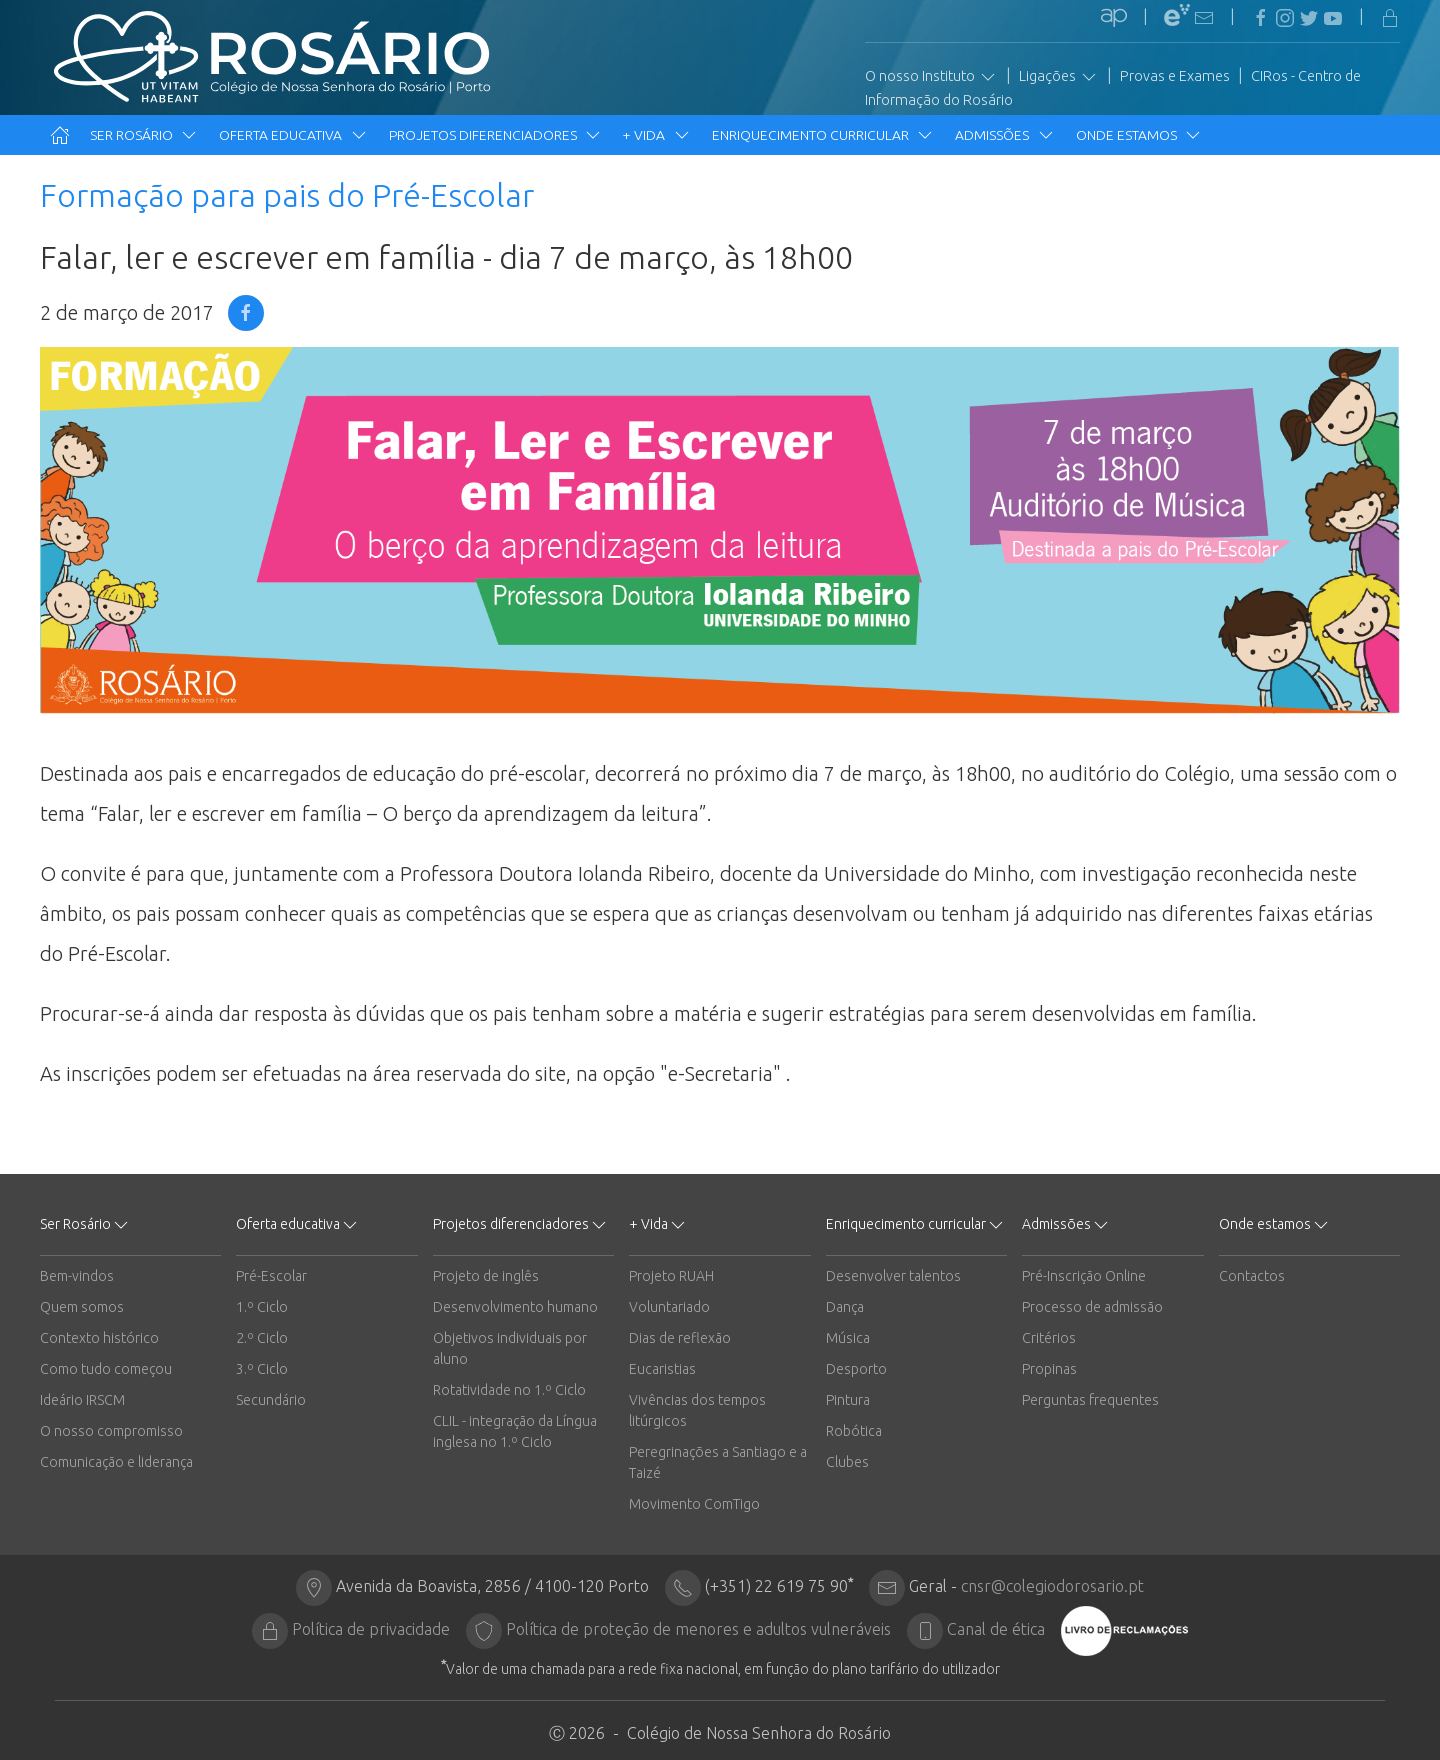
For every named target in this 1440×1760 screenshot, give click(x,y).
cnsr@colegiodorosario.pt (1052, 1586)
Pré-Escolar (271, 1276)
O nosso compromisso (111, 1431)
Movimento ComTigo (694, 1504)
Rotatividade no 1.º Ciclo (509, 1390)
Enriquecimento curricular (823, 135)
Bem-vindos (77, 1276)
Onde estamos (1139, 135)
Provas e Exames (1175, 76)
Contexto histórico (99, 1338)
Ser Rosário (144, 135)
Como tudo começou (106, 1369)
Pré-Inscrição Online (1084, 1276)
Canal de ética (996, 1629)
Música (848, 1338)
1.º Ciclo (262, 1307)
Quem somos (82, 1307)
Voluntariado (669, 1307)
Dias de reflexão (680, 1338)
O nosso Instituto (931, 77)
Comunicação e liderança (116, 1462)
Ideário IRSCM (82, 1400)
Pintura (848, 1400)
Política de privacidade (371, 1629)
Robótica (854, 1431)
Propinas (1049, 1369)
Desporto (856, 1369)
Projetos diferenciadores (496, 135)
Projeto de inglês (486, 1276)
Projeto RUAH (671, 1276)
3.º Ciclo (262, 1369)
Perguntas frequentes (1090, 1400)
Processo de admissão (1092, 1307)
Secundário (271, 1400)
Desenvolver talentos (893, 1276)
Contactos (1252, 1276)
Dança (845, 1307)
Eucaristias (662, 1369)
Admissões (1005, 135)
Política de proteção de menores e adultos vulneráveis (698, 1629)
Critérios (1049, 1338)
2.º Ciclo (262, 1338)
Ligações (1059, 77)
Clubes (847, 1462)
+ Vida (657, 135)
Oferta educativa (293, 135)
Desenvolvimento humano (515, 1307)
